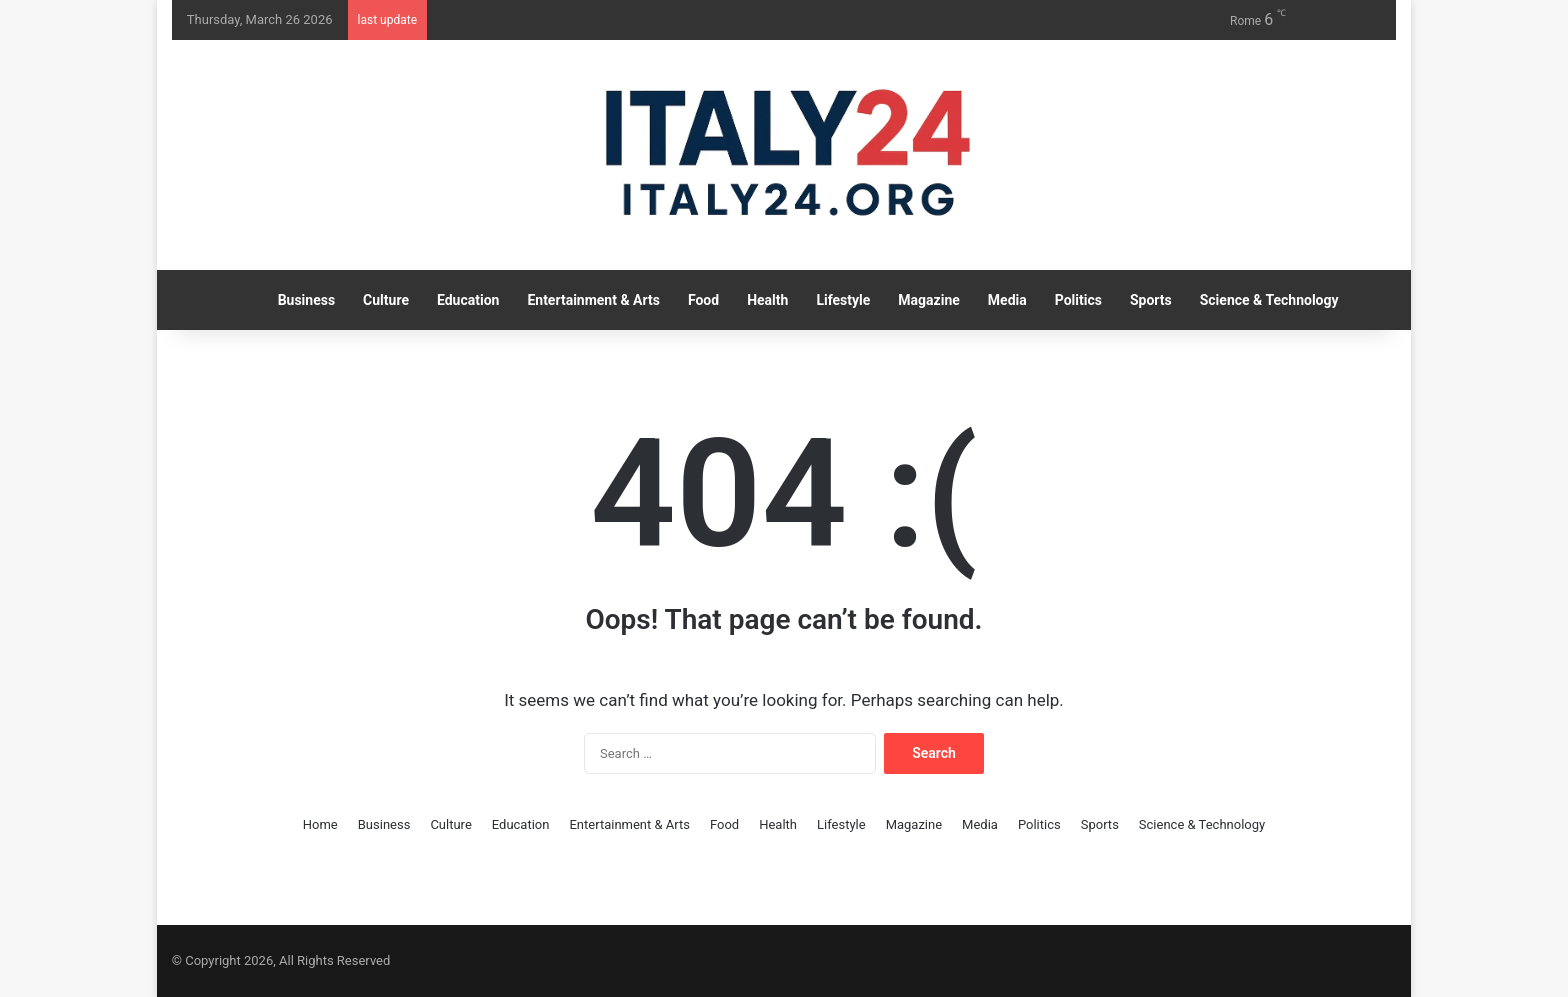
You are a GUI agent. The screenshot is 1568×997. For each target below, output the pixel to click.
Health (767, 300)
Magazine (928, 300)
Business (306, 300)
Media (1007, 300)
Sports (1151, 300)
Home (320, 824)
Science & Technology (1269, 300)
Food (703, 300)
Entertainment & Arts (593, 300)
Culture (386, 300)
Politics (1078, 300)
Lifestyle (843, 300)
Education (468, 300)
